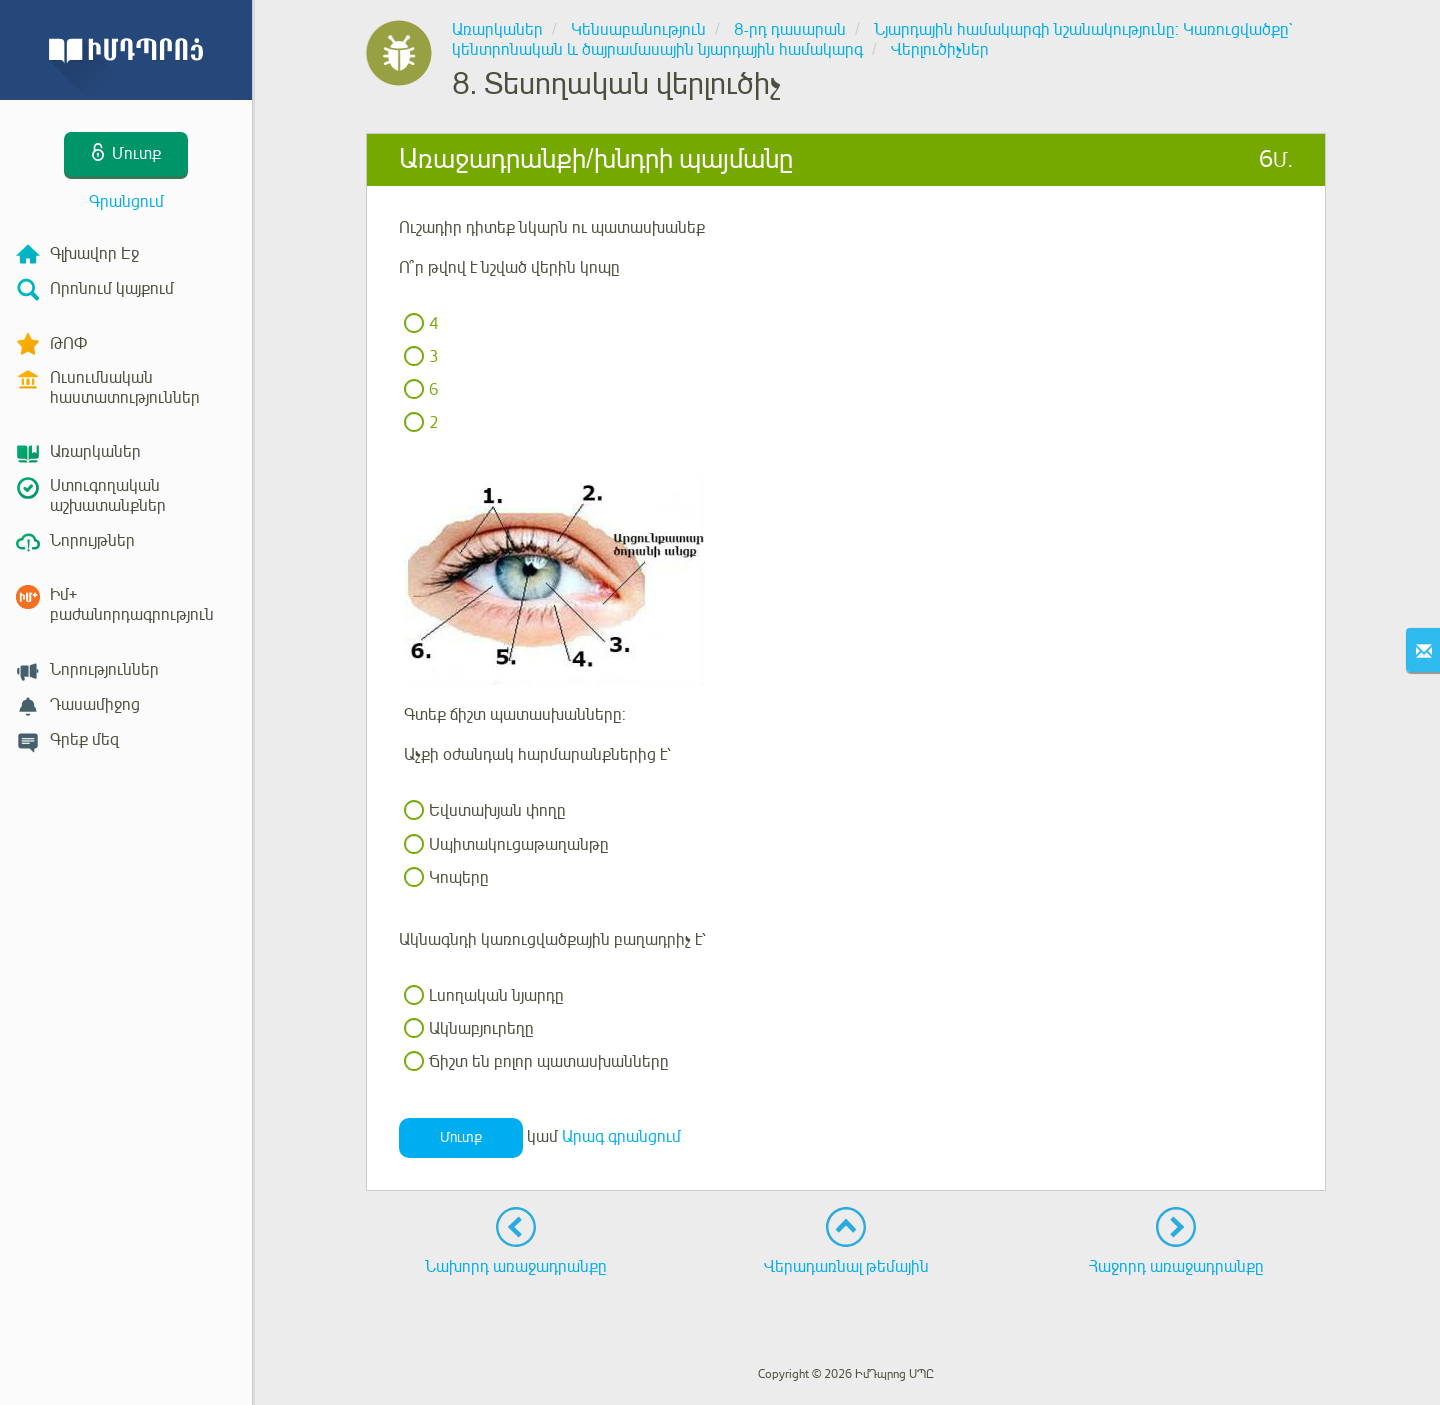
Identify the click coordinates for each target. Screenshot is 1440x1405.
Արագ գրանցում (621, 1138)
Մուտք (461, 1137)
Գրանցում (126, 202)
